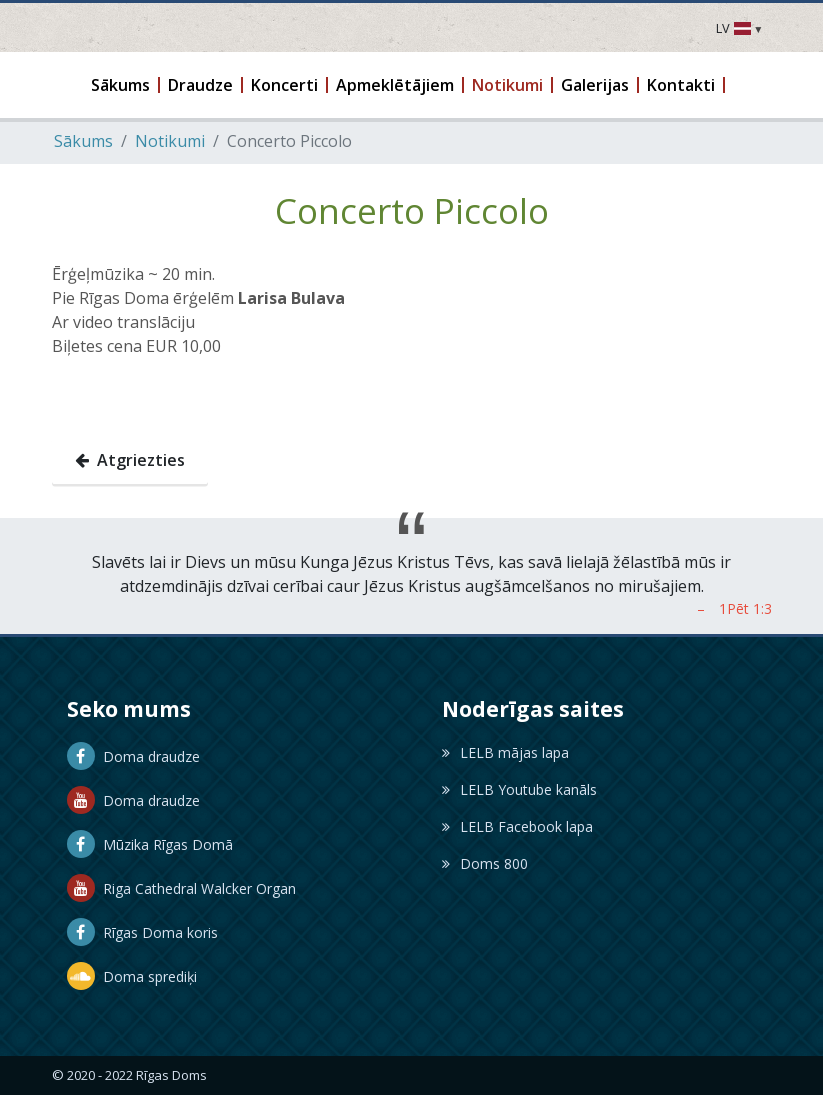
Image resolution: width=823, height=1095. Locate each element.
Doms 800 (485, 863)
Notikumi (170, 141)
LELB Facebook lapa (517, 826)
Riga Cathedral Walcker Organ (181, 888)
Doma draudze (133, 756)
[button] (121, 85)
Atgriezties (130, 460)
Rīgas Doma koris (142, 932)
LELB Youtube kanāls (519, 789)
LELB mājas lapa (505, 752)
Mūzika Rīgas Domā (150, 844)
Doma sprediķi (132, 976)
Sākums (83, 141)
